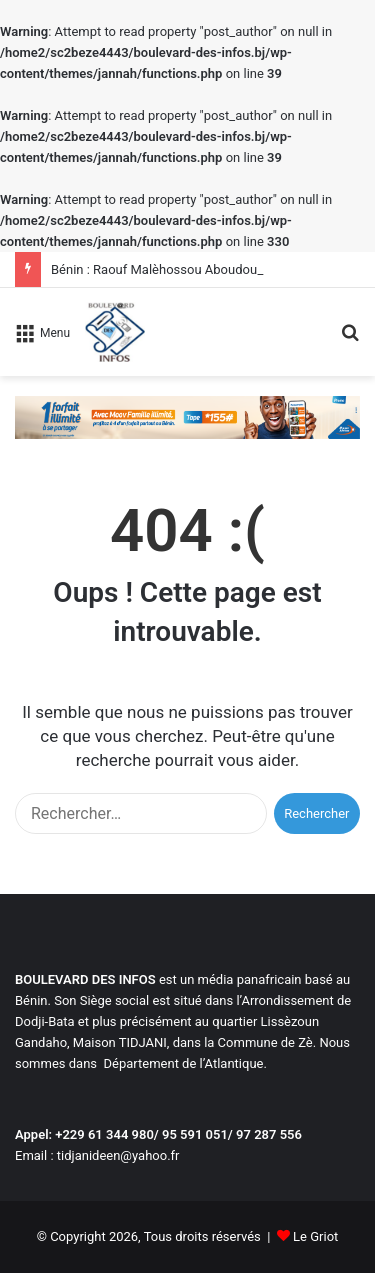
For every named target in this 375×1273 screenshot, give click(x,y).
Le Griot (315, 1236)
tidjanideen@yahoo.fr (118, 1155)
